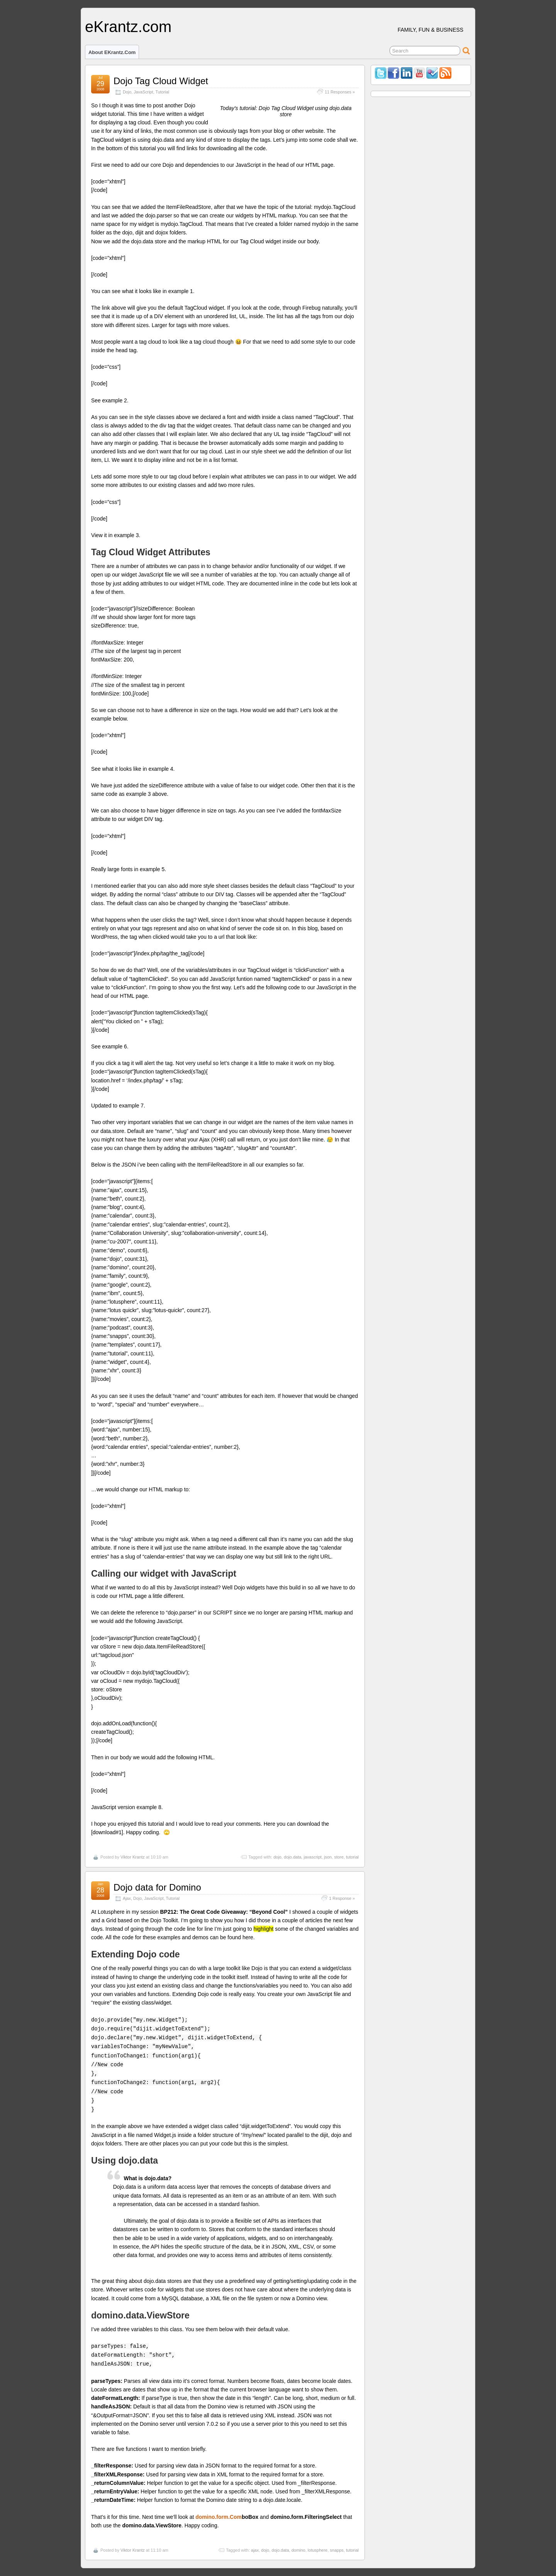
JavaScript (143, 92)
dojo (277, 1857)
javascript (312, 1857)
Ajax (127, 1898)
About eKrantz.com (112, 52)
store (338, 1857)
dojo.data (292, 1857)
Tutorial (162, 92)
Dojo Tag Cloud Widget (161, 81)
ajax (255, 2550)
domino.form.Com (218, 2517)
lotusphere (317, 2550)
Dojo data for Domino (157, 1887)
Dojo (127, 92)
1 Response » (342, 1898)
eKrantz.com (128, 26)
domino (298, 2550)
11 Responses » (340, 92)
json (328, 1857)
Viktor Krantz (132, 1857)
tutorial (352, 1857)
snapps (336, 2550)
